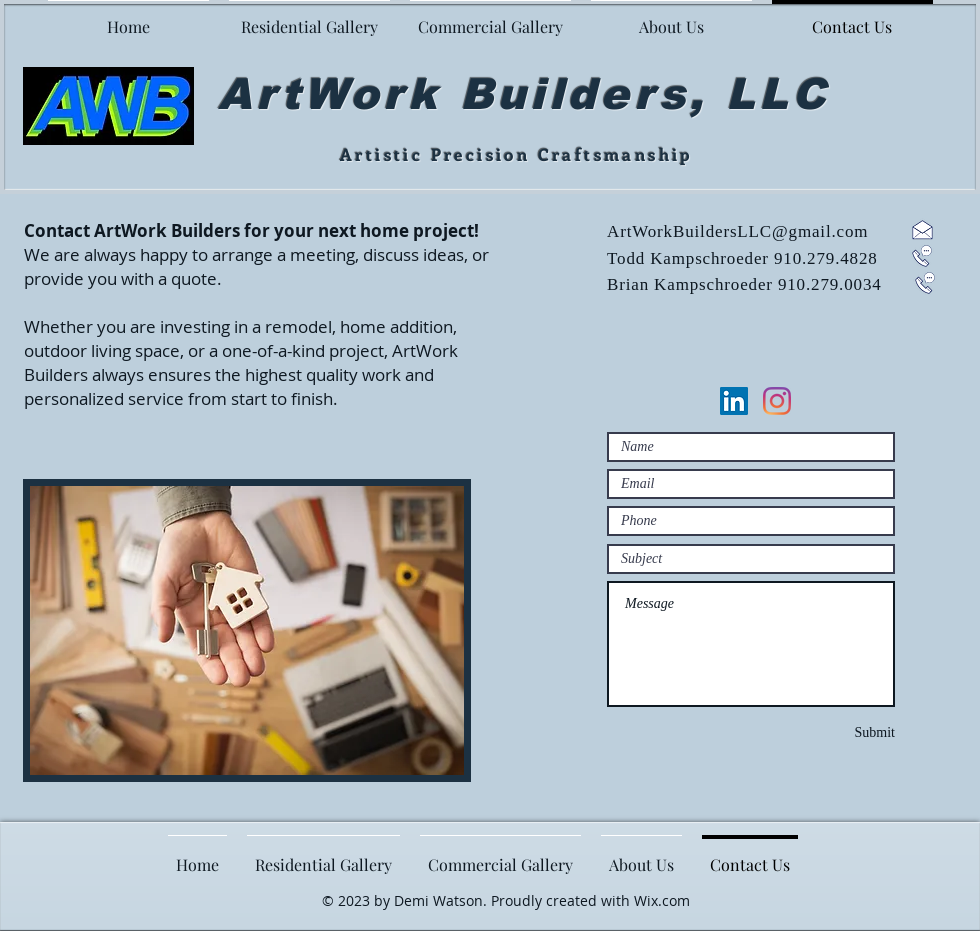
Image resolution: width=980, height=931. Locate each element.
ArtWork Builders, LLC (523, 94)
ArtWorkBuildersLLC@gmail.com (737, 231)
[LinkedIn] (734, 401)
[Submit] (848, 733)
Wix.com (662, 900)
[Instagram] (777, 401)
